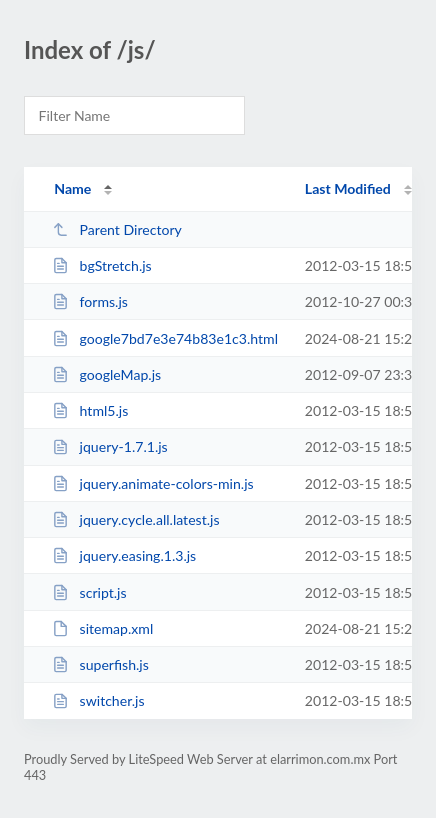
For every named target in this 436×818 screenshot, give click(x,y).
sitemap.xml (102, 628)
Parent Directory (117, 229)
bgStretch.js (102, 265)
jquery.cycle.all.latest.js (135, 519)
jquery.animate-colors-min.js (153, 483)
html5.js (90, 410)
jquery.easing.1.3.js (124, 555)
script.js (89, 592)
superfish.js (100, 664)
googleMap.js (106, 374)
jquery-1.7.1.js (110, 446)
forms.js (90, 301)
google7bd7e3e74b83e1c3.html (165, 338)
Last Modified (348, 188)
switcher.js (98, 700)
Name (72, 188)
